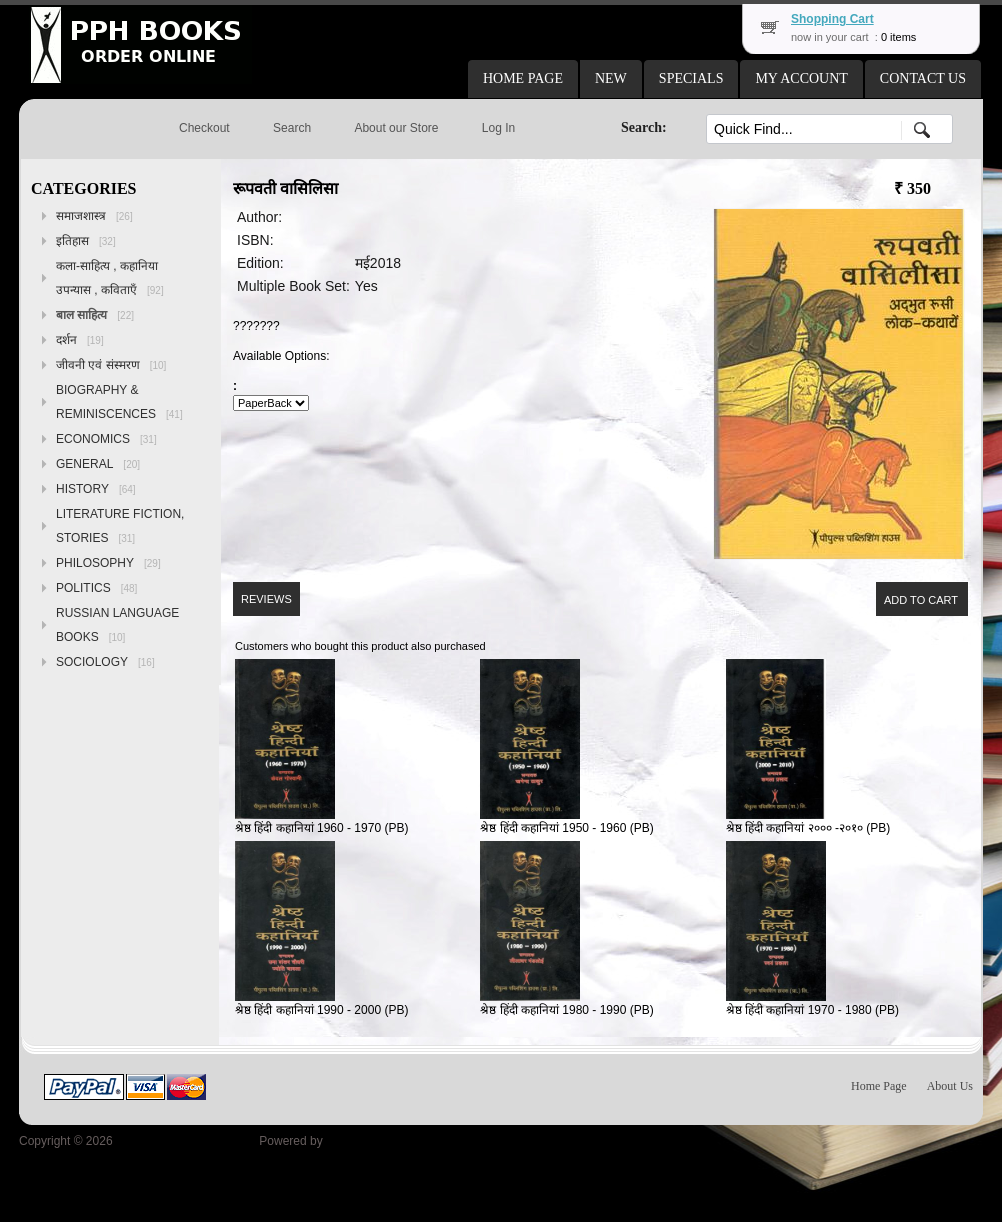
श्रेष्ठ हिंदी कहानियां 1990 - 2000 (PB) (321, 1010)
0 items (898, 37)
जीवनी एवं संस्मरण (111, 365)
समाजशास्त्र (94, 216)
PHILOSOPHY (108, 563)
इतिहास (86, 241)
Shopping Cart (832, 19)
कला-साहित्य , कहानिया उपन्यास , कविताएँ (110, 278)
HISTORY (96, 489)
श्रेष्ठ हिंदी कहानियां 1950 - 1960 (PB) (566, 828)
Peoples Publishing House (186, 1141)
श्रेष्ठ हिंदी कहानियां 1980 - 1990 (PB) (566, 1010)
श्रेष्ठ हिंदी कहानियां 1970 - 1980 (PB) (812, 1010)
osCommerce (361, 1141)
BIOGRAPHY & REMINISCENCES (119, 402)
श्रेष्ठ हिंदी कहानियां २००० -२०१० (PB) (808, 828)
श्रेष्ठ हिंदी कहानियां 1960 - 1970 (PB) (321, 828)
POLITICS (96, 588)
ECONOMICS (106, 439)
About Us (950, 1086)
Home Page (879, 1086)
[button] (523, 79)
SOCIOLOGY (105, 662)
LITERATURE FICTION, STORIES (120, 526)
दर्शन (80, 340)
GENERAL (98, 464)
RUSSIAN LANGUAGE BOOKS (117, 625)
